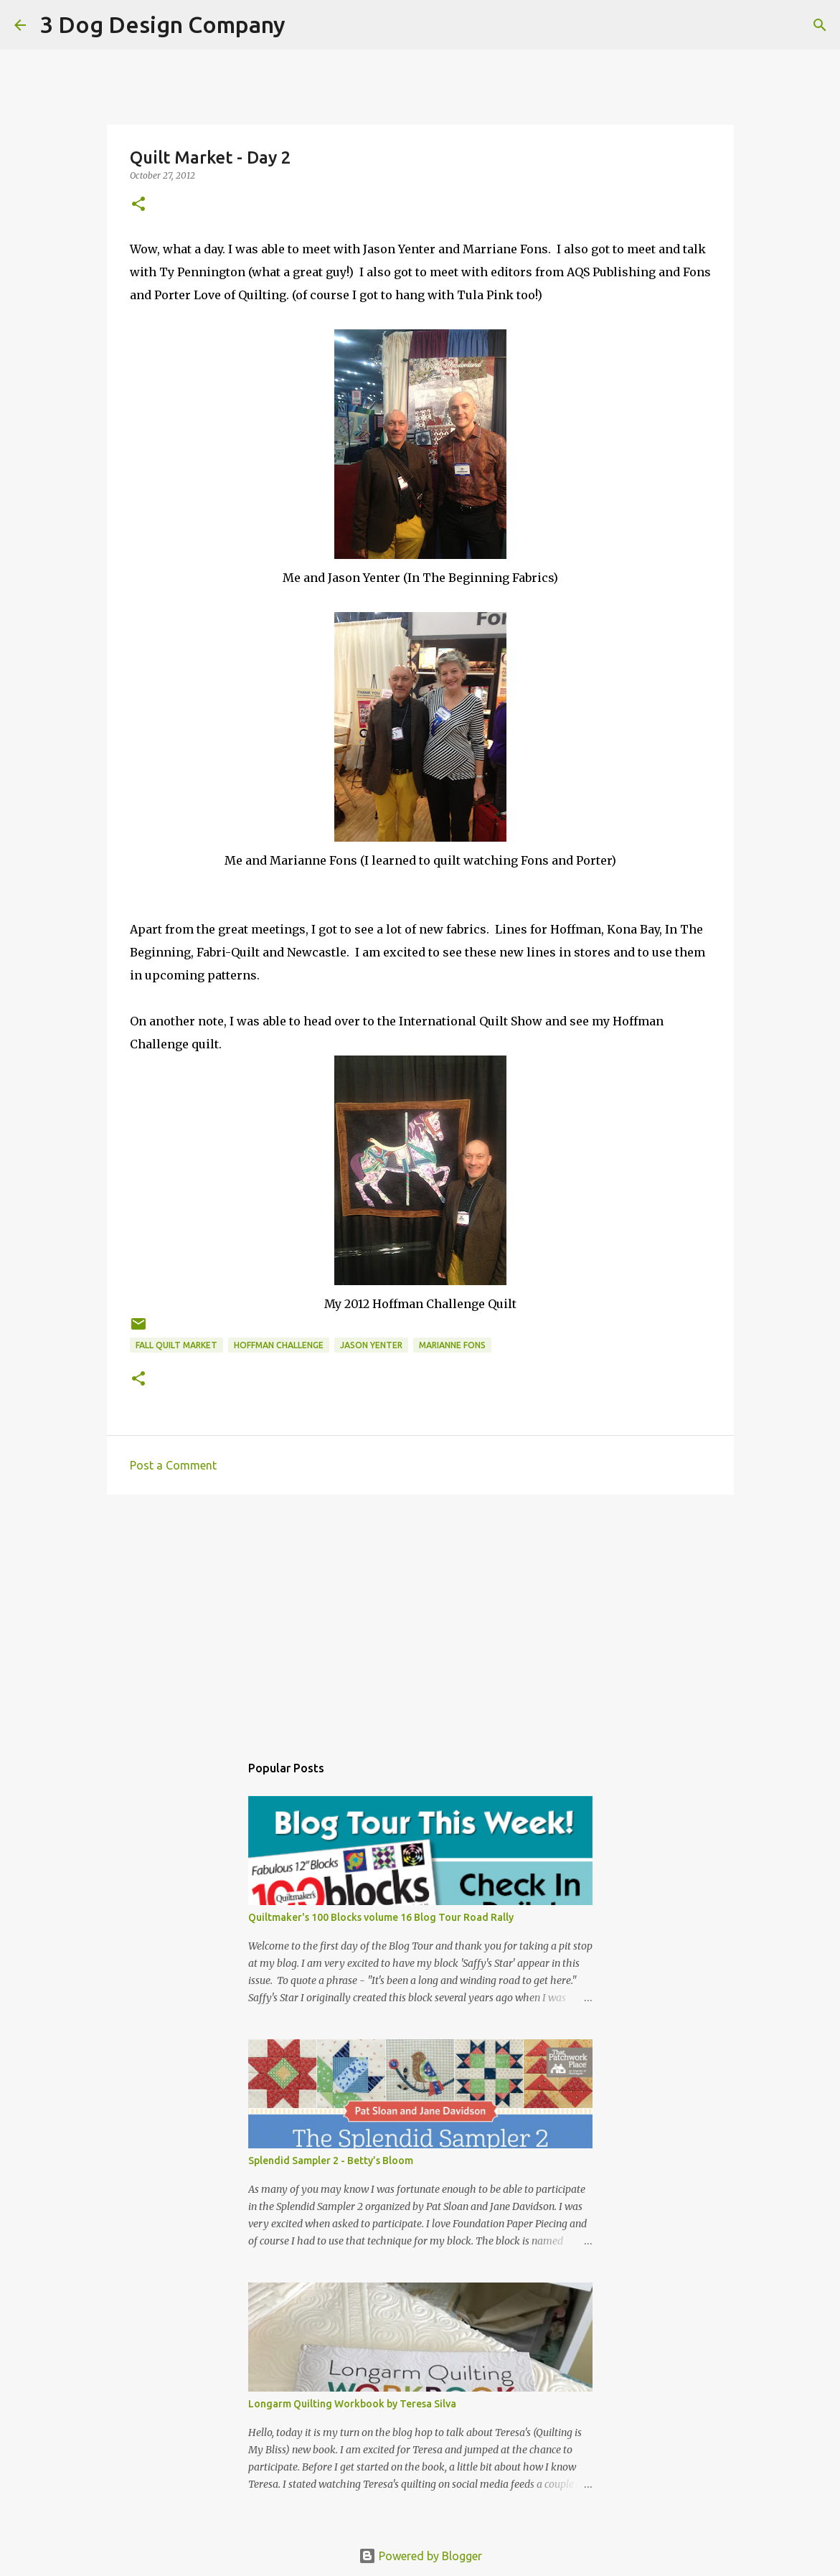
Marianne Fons (452, 1345)
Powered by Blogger (420, 2555)
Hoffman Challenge (279, 1345)
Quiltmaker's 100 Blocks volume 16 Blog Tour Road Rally (381, 1917)
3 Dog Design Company (162, 24)
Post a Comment (173, 1465)
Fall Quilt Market (176, 1345)
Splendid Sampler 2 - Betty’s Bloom (330, 2160)
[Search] (305, 25)
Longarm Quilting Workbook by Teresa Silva (352, 2404)
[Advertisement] (420, 1616)
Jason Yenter (371, 1345)
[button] (138, 205)
